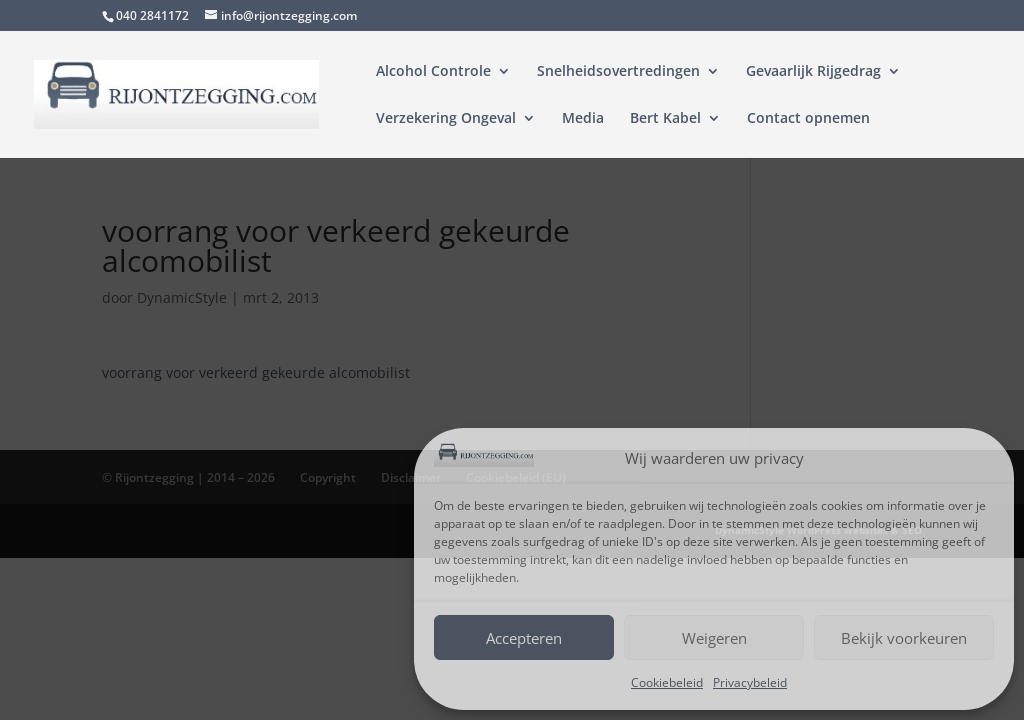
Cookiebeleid (667, 682)
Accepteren (524, 638)
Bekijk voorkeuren (904, 638)
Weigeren (714, 638)
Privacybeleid (750, 682)
